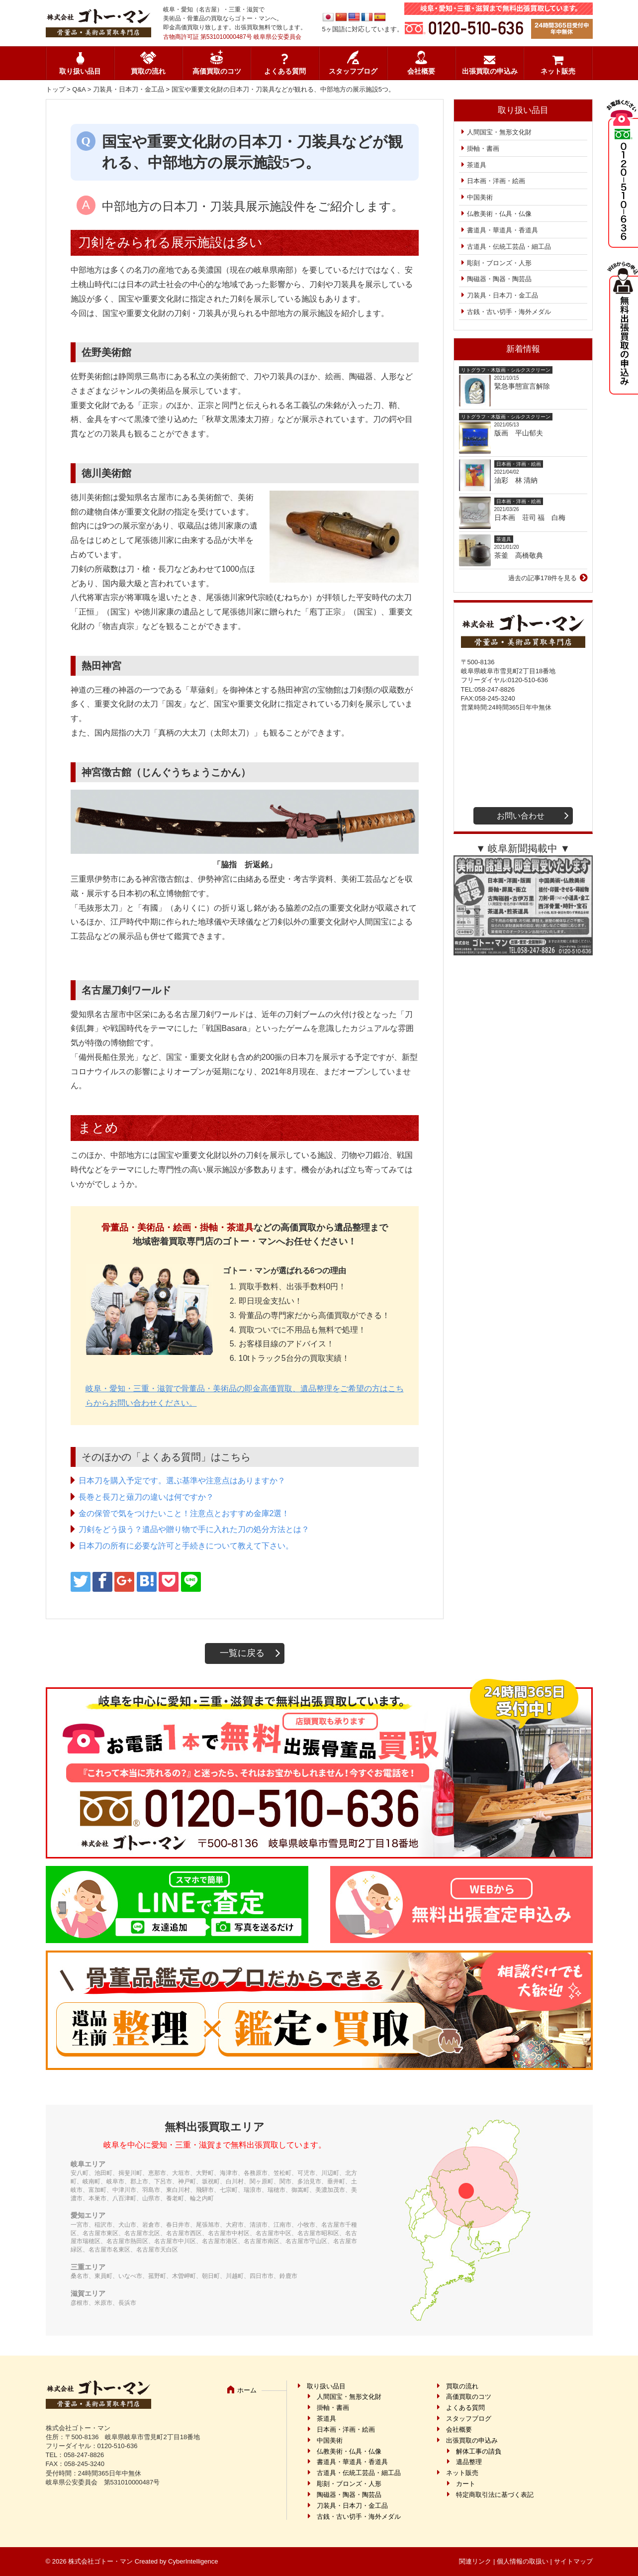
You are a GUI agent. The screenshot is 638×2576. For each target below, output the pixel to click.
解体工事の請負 (478, 2451)
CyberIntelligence (193, 2561)
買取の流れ (148, 71)
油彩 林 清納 (519, 480)
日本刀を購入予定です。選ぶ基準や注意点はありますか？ (182, 1480)
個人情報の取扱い (522, 2561)
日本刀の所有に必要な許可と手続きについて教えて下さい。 (186, 1546)
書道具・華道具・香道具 (502, 230)
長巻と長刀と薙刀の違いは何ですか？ (146, 1497)
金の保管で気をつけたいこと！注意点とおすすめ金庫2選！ (184, 1513)
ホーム (247, 2390)
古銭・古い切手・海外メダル (509, 311)
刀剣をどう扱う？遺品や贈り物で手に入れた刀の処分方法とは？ (194, 1529)
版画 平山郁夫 (522, 433)
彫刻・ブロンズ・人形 (499, 263)
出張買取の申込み (490, 71)
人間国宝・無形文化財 (499, 132)
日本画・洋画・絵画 (496, 181)
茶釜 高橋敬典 (518, 555)
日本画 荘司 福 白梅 (530, 517)
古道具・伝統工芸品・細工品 (509, 246)
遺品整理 (469, 2462)
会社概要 (421, 71)
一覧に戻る (242, 1653)
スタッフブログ (353, 71)
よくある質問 (285, 71)
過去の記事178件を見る (542, 578)
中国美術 (480, 197)
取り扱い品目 (80, 71)
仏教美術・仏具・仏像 (499, 213)
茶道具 (476, 165)
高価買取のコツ (216, 71)
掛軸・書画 (483, 148)
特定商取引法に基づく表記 (495, 2494)
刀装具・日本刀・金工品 (128, 89)
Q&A (79, 89)
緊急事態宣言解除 (522, 386)
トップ (55, 89)
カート (465, 2483)
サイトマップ (573, 2561)
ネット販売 (558, 71)
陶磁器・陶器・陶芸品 (499, 279)
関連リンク (475, 2561)
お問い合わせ (521, 816)
